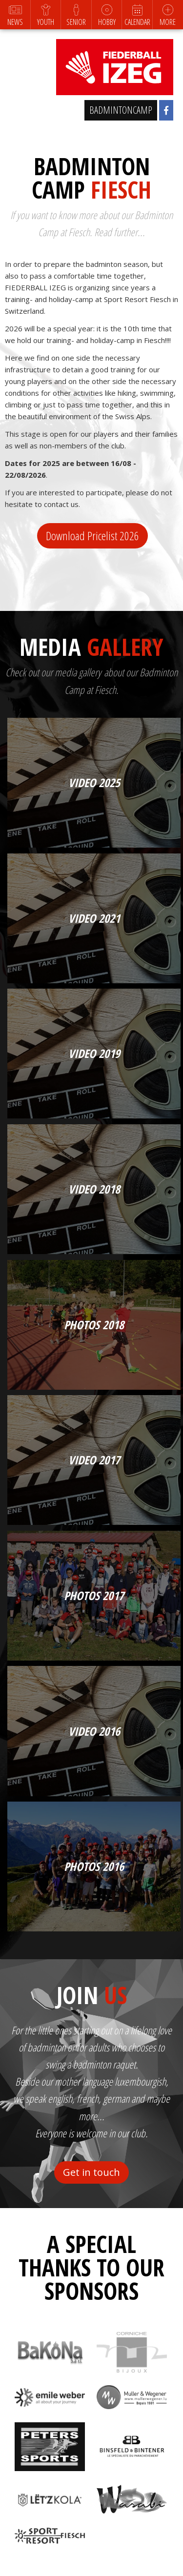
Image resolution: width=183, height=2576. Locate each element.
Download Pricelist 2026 (92, 535)
